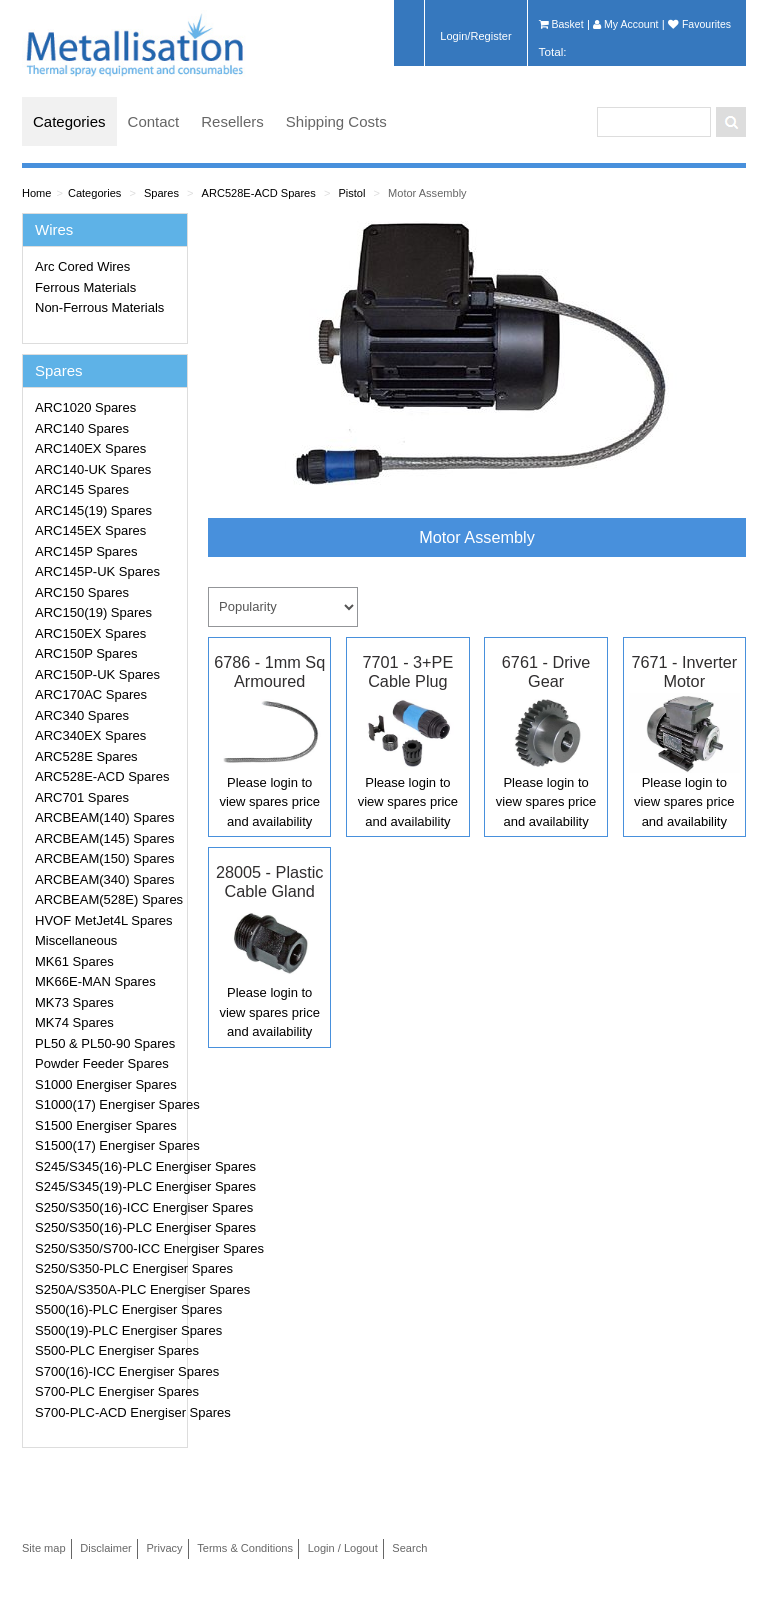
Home (36, 193)
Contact (154, 121)
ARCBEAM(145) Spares (104, 838)
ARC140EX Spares (90, 448)
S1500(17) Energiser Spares (108, 1145)
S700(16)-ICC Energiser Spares (108, 1371)
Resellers (232, 121)
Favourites (699, 24)
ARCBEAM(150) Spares (104, 858)
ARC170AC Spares (91, 694)
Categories (69, 121)
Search (409, 1548)
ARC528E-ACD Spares (259, 193)
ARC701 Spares (82, 797)
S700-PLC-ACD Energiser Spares (108, 1412)
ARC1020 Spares (85, 407)
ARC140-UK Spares (93, 469)
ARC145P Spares (86, 551)
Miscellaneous (76, 940)
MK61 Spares (74, 961)
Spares (161, 193)
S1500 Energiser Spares (106, 1125)
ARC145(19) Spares (93, 510)
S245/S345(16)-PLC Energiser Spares (108, 1166)
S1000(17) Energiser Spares (108, 1104)
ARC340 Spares (82, 715)
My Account (625, 24)
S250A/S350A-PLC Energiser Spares (108, 1289)
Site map (44, 1548)
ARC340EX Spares (90, 735)
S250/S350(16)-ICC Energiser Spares (108, 1207)
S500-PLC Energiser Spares (108, 1350)
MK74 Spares (74, 1022)
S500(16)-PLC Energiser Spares (108, 1309)
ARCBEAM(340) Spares (104, 879)
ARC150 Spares (82, 592)
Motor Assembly (427, 193)
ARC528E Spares (86, 756)
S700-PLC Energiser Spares (108, 1391)
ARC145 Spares (82, 489)
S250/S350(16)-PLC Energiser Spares (108, 1227)
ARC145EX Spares (90, 530)
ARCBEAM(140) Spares (104, 817)
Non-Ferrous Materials (99, 307)
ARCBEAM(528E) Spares (108, 899)
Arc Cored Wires (82, 266)
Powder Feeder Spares (102, 1063)
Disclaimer (106, 1548)
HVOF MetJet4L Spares (104, 920)
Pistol (351, 193)
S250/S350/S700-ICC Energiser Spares (108, 1248)
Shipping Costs (336, 121)
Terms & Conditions (245, 1548)
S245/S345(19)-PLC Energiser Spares (108, 1186)
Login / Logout (343, 1548)
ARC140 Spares (82, 428)
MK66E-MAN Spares (95, 981)
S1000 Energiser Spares (106, 1084)
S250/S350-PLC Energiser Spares (108, 1268)
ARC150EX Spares (90, 633)
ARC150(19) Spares (93, 612)
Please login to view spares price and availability (269, 802)
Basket (561, 24)
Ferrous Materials (85, 287)
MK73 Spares (74, 1002)
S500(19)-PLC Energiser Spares (108, 1330)
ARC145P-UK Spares (97, 571)
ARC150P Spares (86, 653)
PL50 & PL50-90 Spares (105, 1043)
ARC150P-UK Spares (97, 674)
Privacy (164, 1548)
